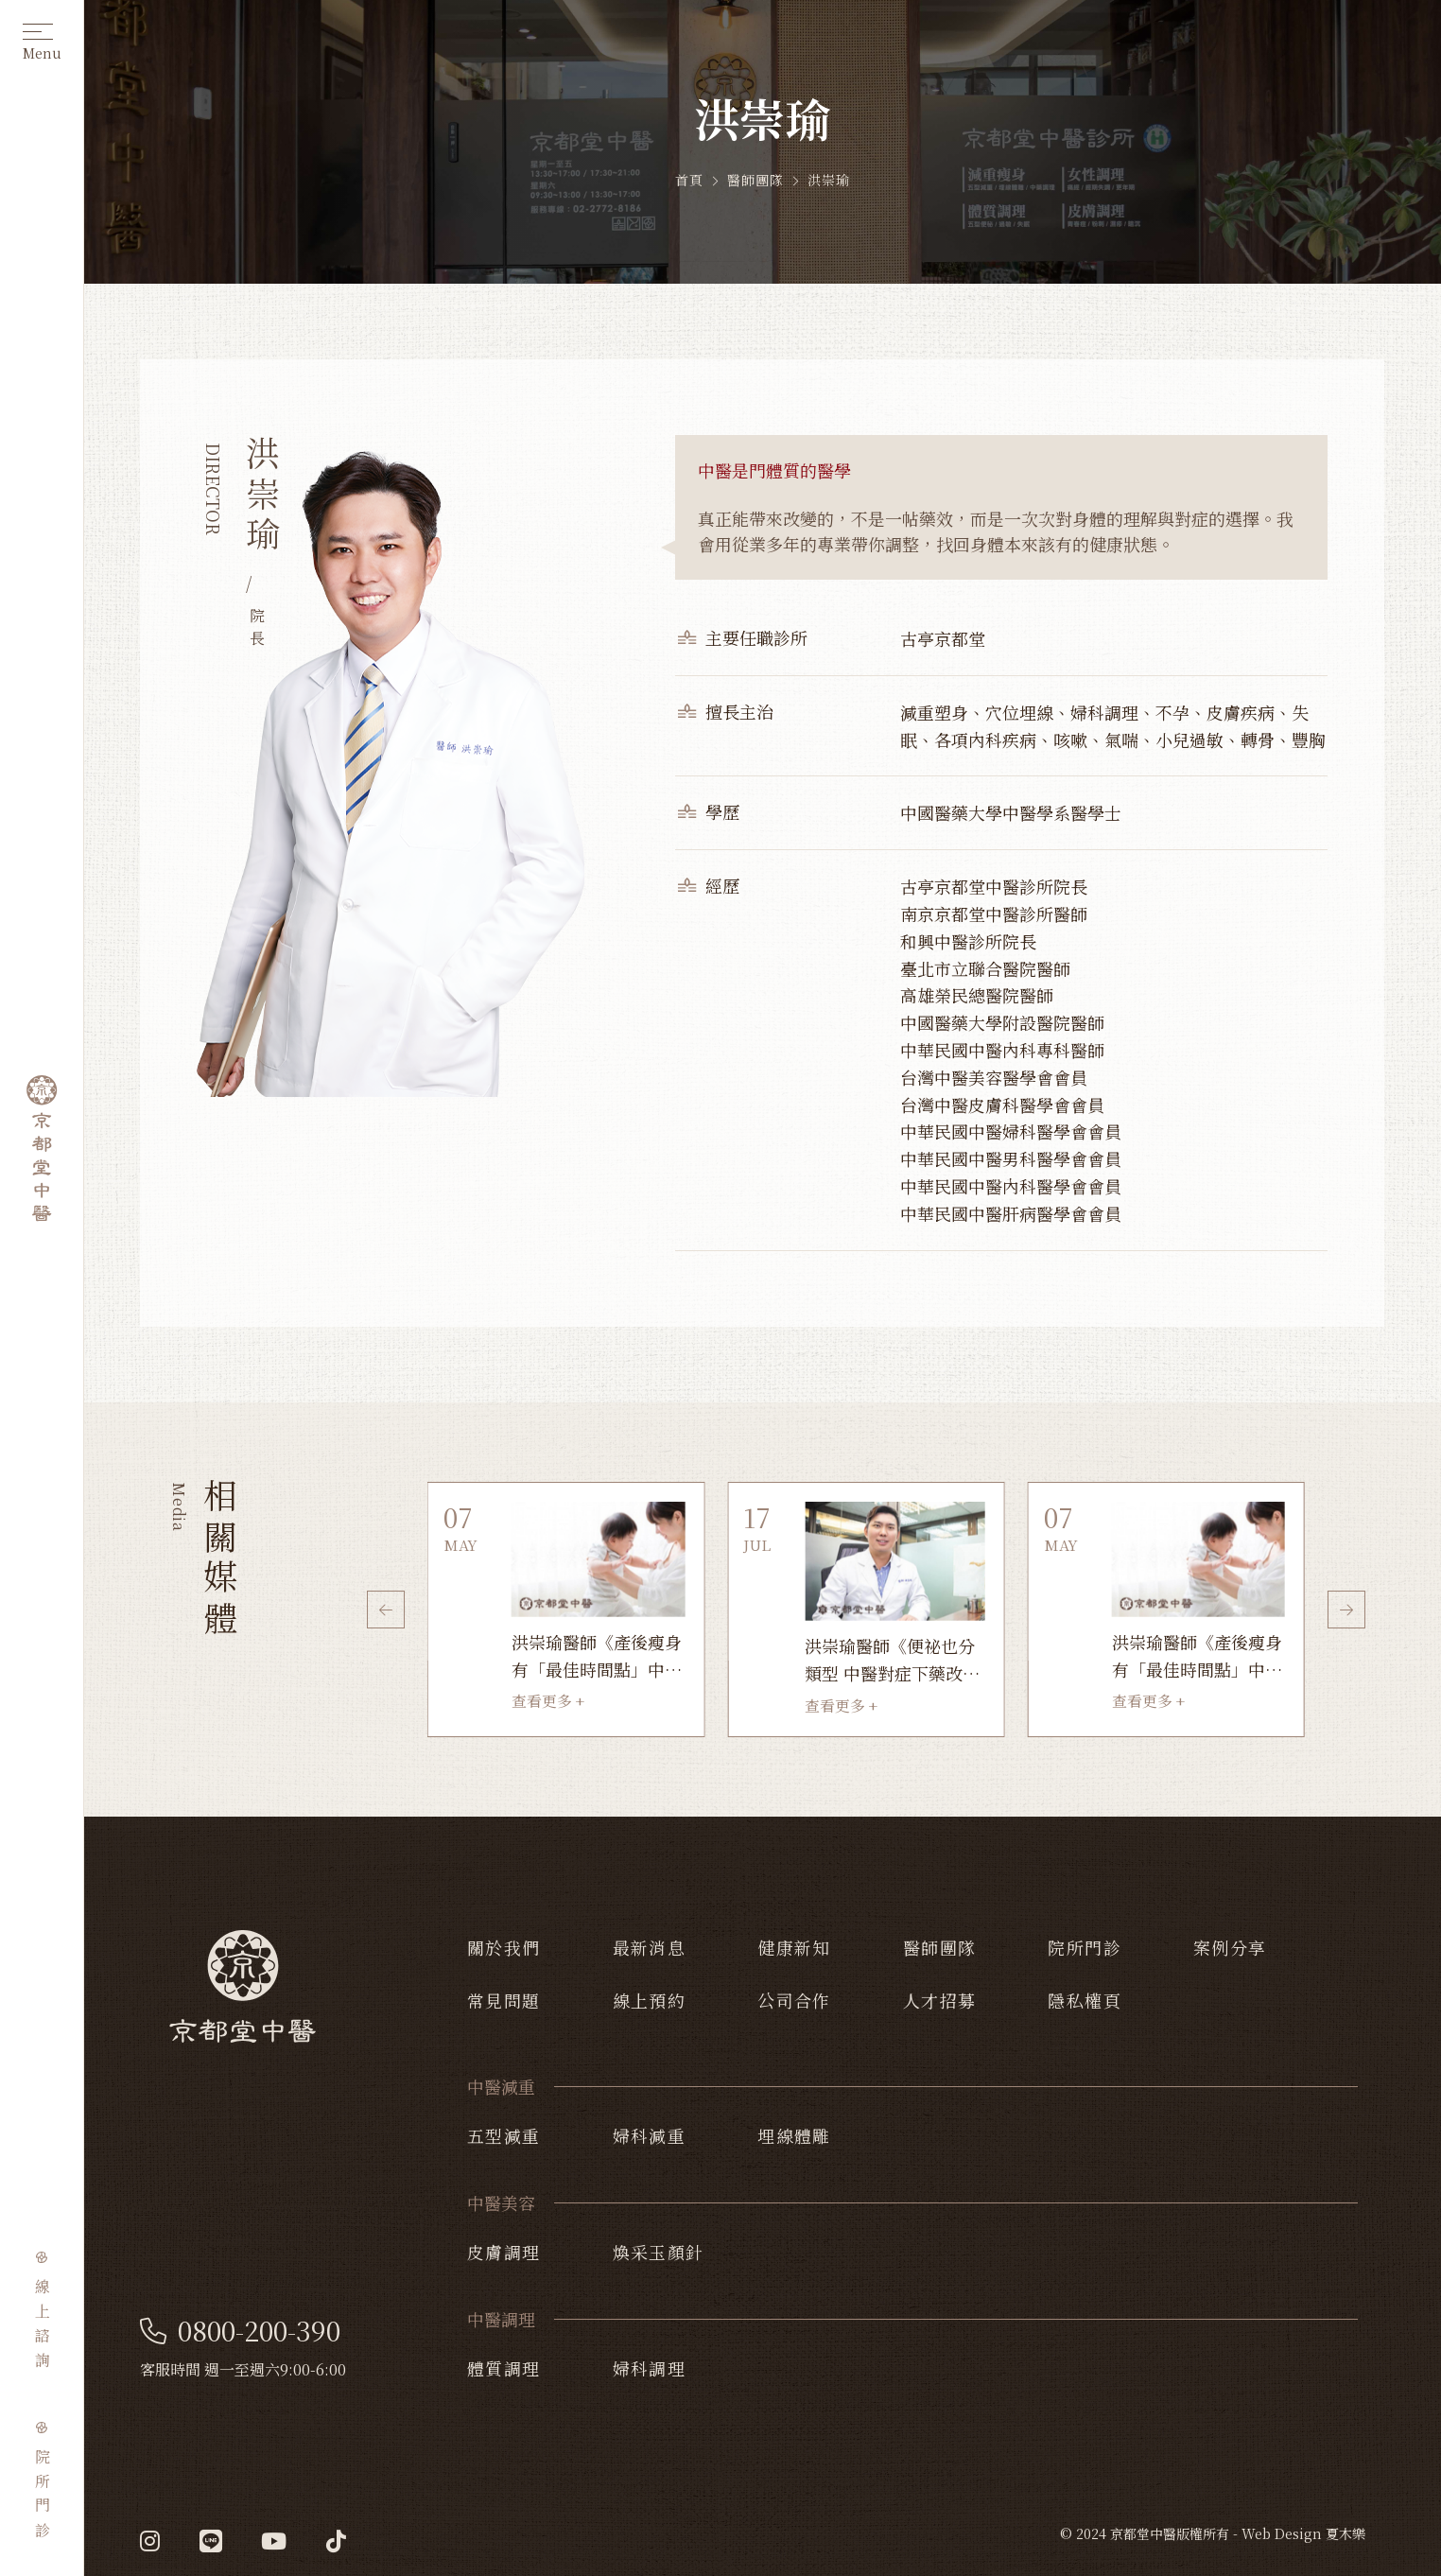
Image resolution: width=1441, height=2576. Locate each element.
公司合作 (794, 2000)
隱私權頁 (1084, 2000)
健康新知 (794, 1947)
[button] (386, 1609)
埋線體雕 (794, 2135)
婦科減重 (649, 2135)
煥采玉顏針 (658, 2251)
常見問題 (504, 2000)
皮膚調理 (504, 2251)
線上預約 (649, 2000)
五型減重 (504, 2135)
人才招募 (940, 2000)
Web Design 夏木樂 (1303, 2533)
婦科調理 (649, 2368)
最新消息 (649, 1947)
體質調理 (504, 2368)
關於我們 (504, 1947)
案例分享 (1230, 1947)
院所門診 (1084, 1947)
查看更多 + (548, 1701)
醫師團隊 (940, 1947)
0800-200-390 (240, 2331)
